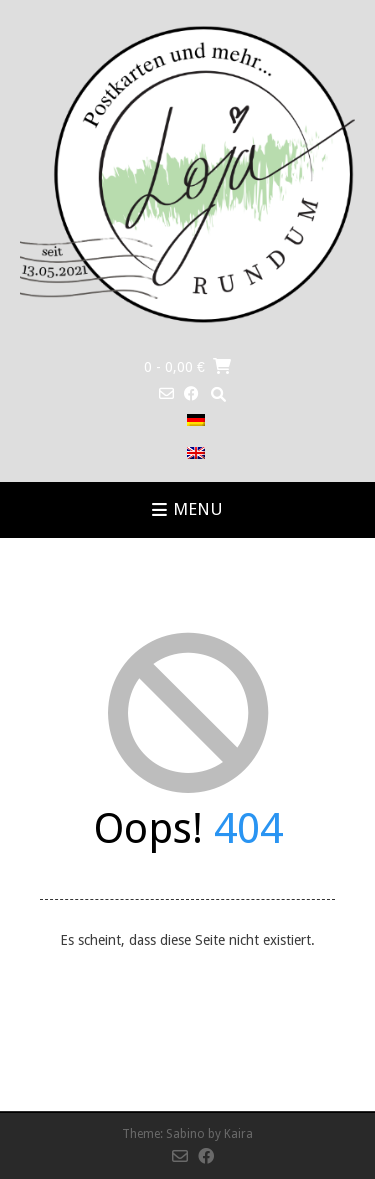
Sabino (185, 1134)
